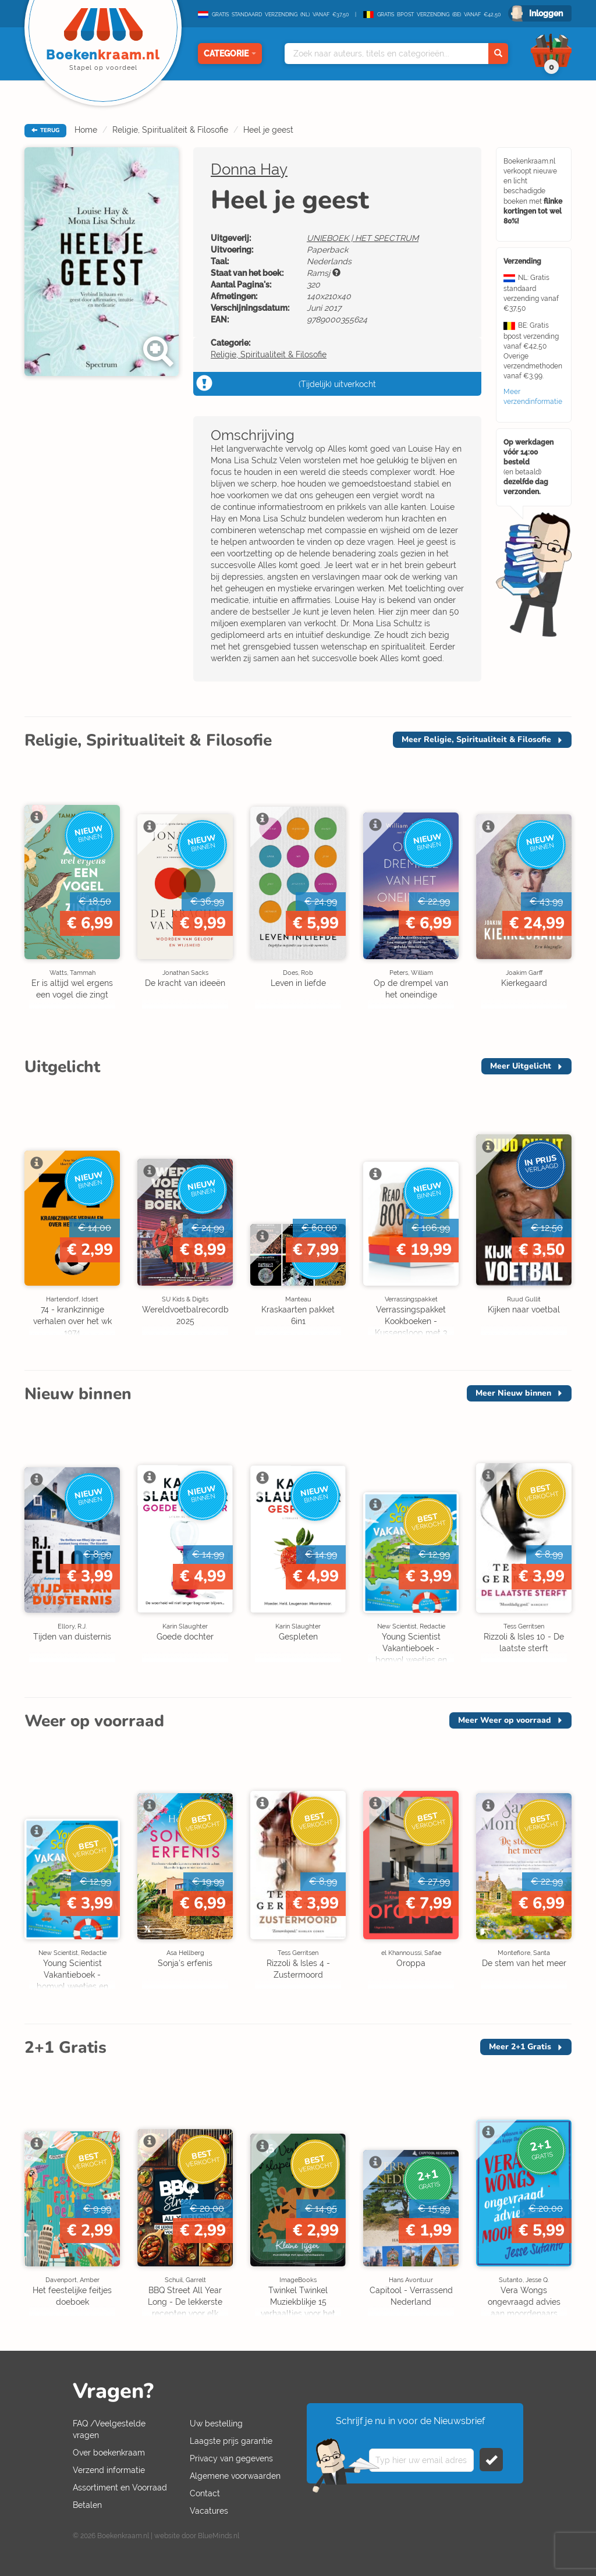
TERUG (45, 130)
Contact (205, 2493)
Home (85, 129)
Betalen (87, 2505)
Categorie (230, 53)
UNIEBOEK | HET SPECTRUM (362, 238)
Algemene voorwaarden (235, 2476)
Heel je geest (268, 129)
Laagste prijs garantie (231, 2441)
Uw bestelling (216, 2423)
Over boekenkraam (109, 2452)
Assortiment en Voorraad (120, 2487)
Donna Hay (249, 169)
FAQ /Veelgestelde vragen (109, 2429)
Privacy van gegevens (231, 2458)
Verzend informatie (109, 2470)
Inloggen (546, 13)
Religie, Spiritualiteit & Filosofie (170, 129)
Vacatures (209, 2510)
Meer (476, 739)
